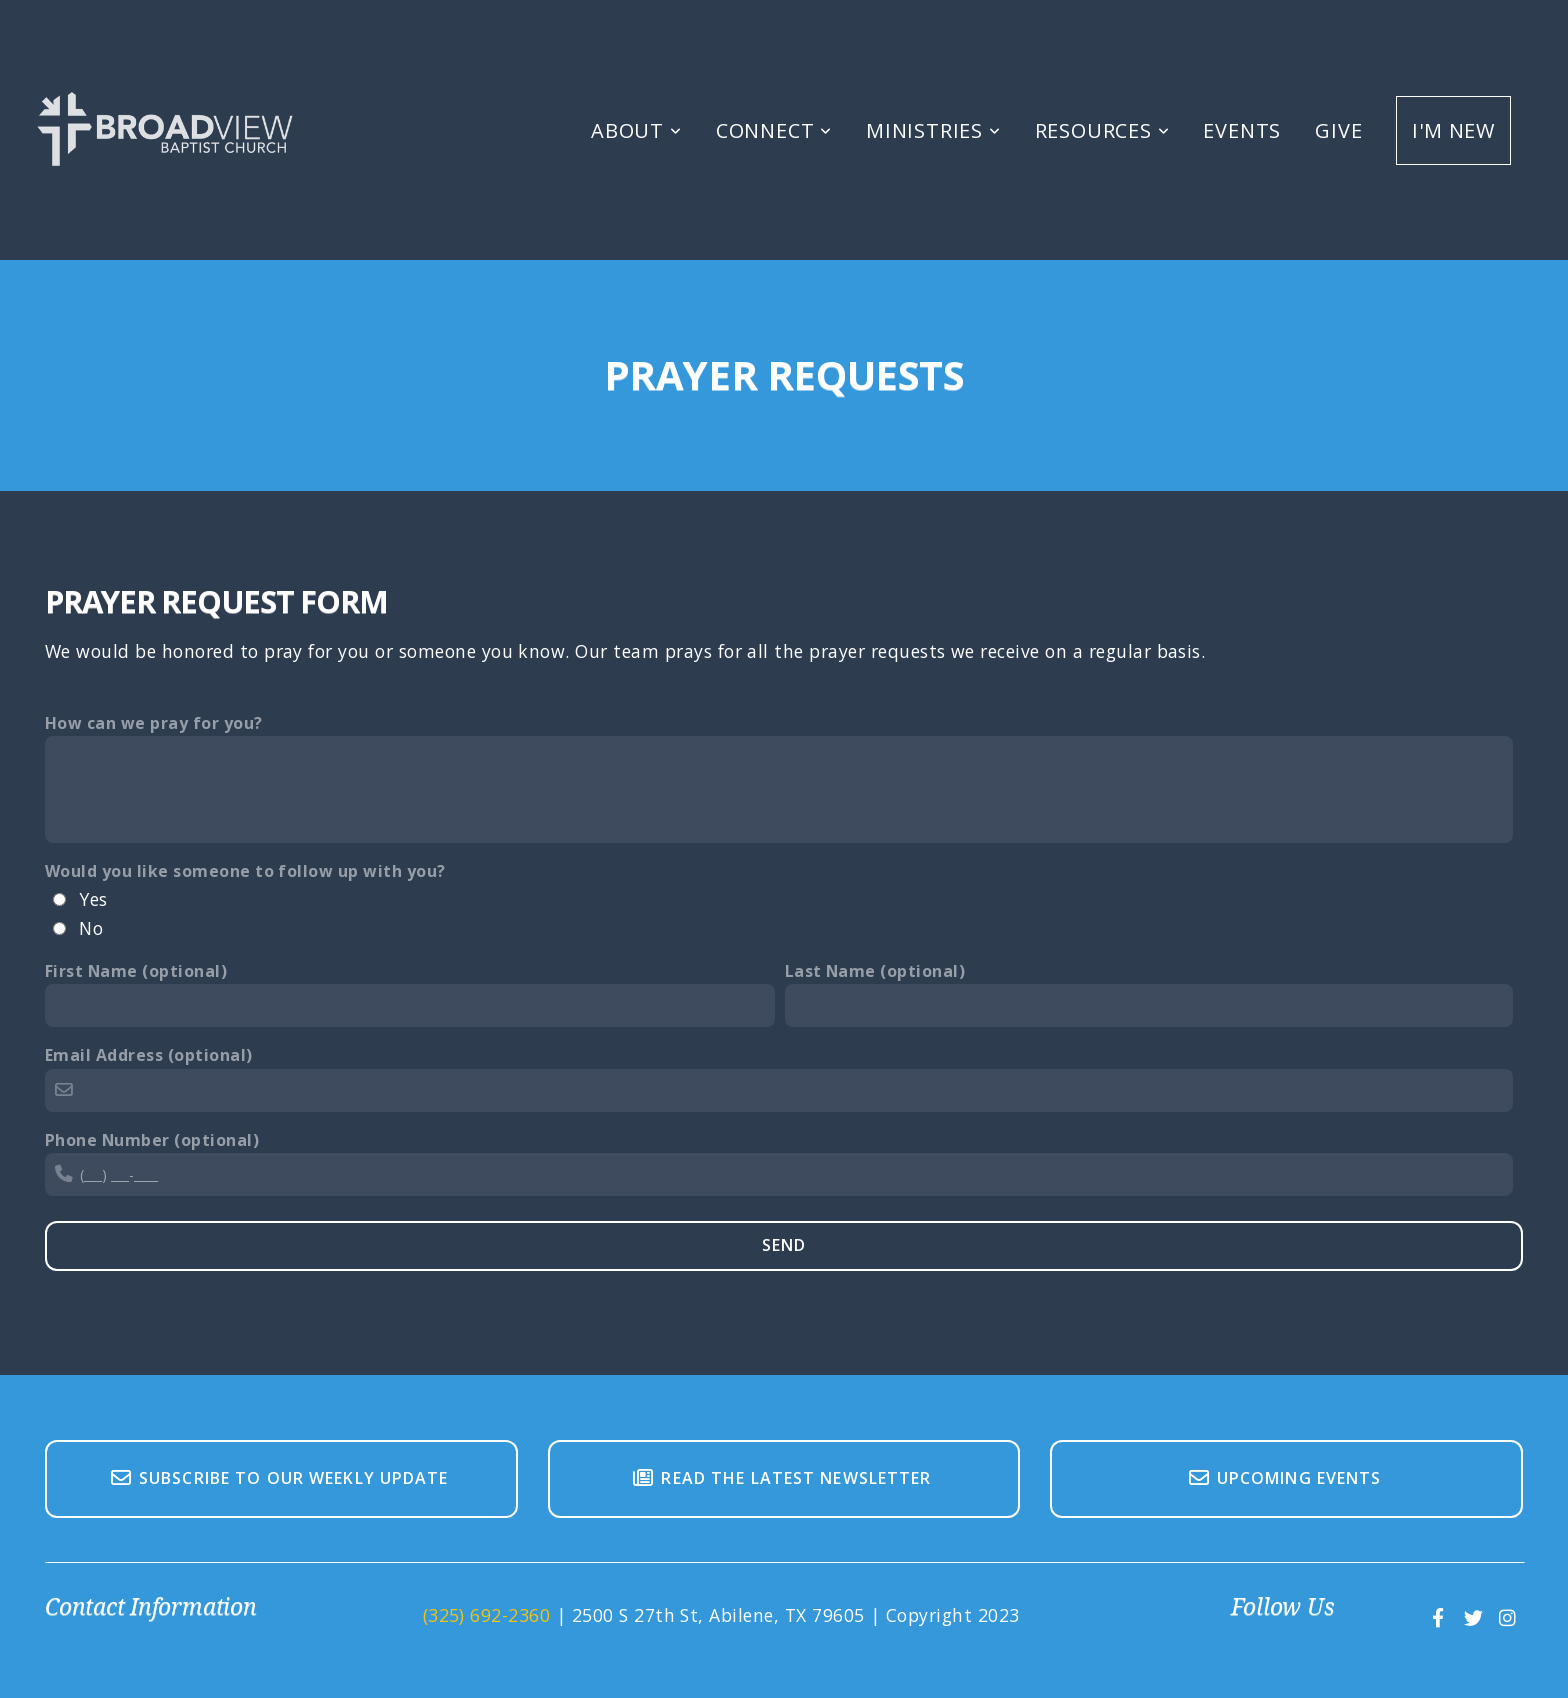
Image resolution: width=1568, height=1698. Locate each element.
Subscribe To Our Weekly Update (279, 1478)
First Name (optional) (136, 971)
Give (1338, 130)
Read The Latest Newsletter (781, 1478)
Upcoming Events (1284, 1478)
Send (784, 1245)
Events (1242, 130)
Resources (1102, 130)
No (91, 928)
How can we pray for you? (154, 723)
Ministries (933, 130)
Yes (93, 899)
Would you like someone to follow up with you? (245, 871)
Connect (774, 130)
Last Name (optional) (875, 971)
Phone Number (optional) (152, 1140)
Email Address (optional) (149, 1055)
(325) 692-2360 (487, 1615)
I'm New (1453, 130)
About (636, 130)
